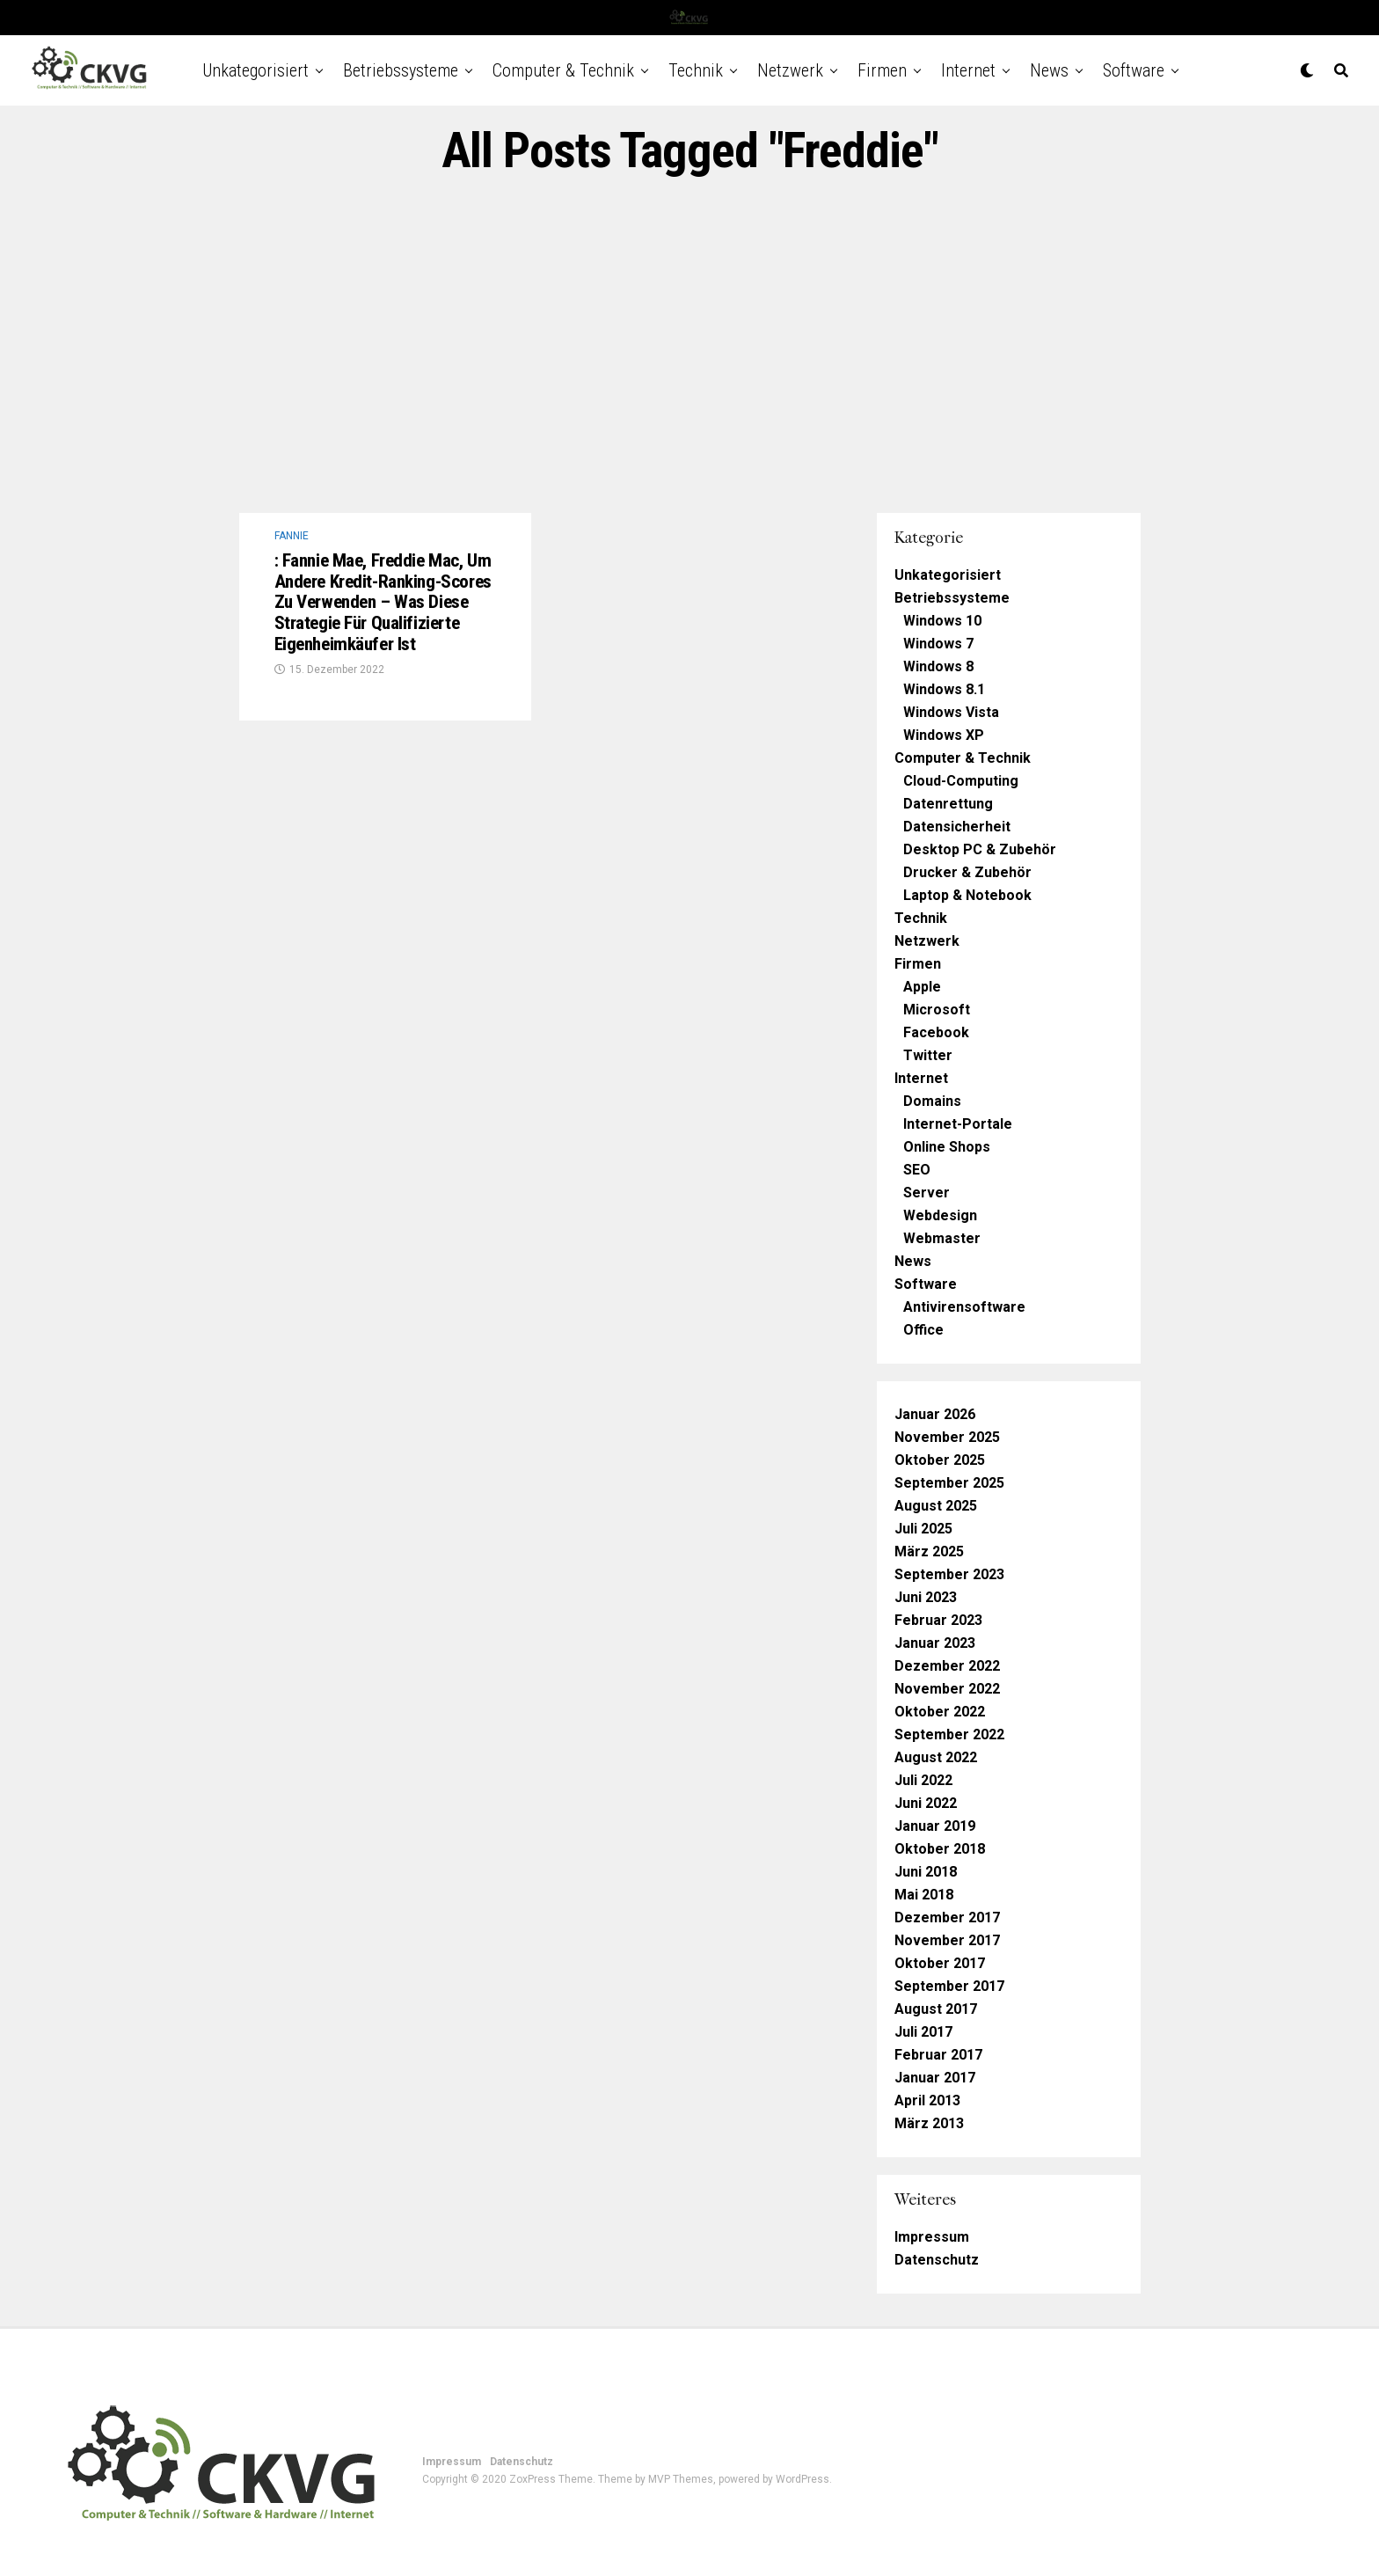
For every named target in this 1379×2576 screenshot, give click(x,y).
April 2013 (927, 2100)
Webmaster (942, 1238)
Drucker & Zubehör (967, 872)
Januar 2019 (934, 1826)
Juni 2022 (925, 1803)
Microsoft (936, 1009)
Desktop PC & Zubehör (979, 849)
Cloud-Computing (960, 780)
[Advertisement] (689, 346)
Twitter (927, 1055)
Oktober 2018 (939, 1849)
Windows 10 (942, 620)
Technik (695, 70)
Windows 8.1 (944, 689)
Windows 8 (938, 666)
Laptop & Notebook (967, 895)
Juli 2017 (923, 2031)
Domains (932, 1101)
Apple (922, 986)
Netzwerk (790, 70)
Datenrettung (948, 803)
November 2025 (947, 1437)
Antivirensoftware (964, 1307)
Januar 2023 (934, 1643)
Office (923, 1329)
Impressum (931, 2236)
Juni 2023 (925, 1597)
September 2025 (949, 1483)
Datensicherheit (957, 826)
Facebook (936, 1032)
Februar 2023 (938, 1620)
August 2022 (935, 1757)
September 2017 (949, 1986)
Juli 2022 (923, 1780)
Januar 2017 (934, 2077)
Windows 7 (938, 643)
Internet (968, 70)
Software (1133, 70)
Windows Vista (951, 712)
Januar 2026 (934, 1414)
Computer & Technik (563, 70)
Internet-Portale (957, 1124)
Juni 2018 (925, 1871)
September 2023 (949, 1574)
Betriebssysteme (400, 70)
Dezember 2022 (947, 1666)
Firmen (882, 70)
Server (926, 1192)
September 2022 (949, 1734)
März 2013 (929, 2123)
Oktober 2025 (939, 1460)
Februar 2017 (938, 2054)
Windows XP (943, 735)
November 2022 (947, 1688)
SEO (916, 1169)
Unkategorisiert (255, 70)
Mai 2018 (923, 1894)
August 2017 (935, 2009)
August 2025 (935, 1505)
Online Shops (946, 1146)
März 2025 (929, 1551)
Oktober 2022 (939, 1711)
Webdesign (940, 1215)
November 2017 (947, 1940)
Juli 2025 (923, 1528)
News (1049, 70)
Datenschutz (936, 2259)
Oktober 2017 (939, 1963)
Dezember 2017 (947, 1917)
